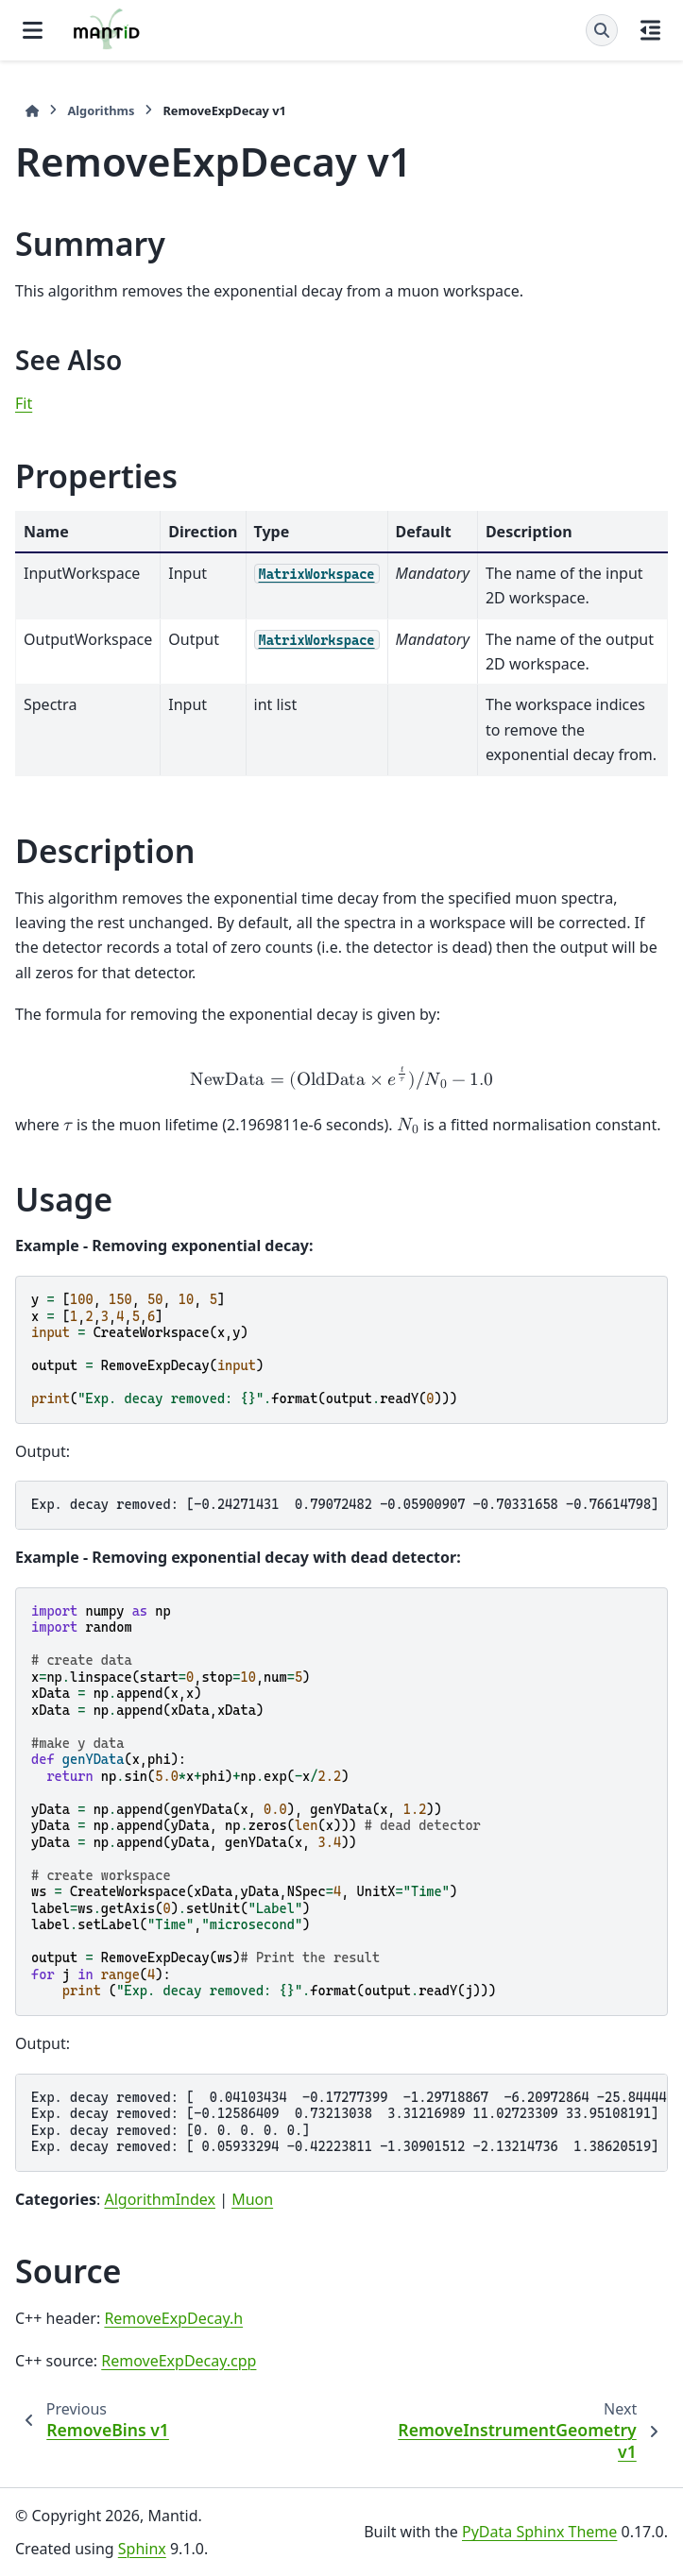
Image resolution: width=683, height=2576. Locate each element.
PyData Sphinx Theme (539, 2531)
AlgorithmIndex (159, 2199)
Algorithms (100, 110)
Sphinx (142, 2548)
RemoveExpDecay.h (173, 2318)
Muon (252, 2199)
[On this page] (650, 30)
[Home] (32, 111)
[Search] (602, 30)
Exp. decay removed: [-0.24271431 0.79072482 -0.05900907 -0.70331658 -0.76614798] (344, 1504)
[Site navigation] (32, 30)
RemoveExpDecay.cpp (178, 2360)
